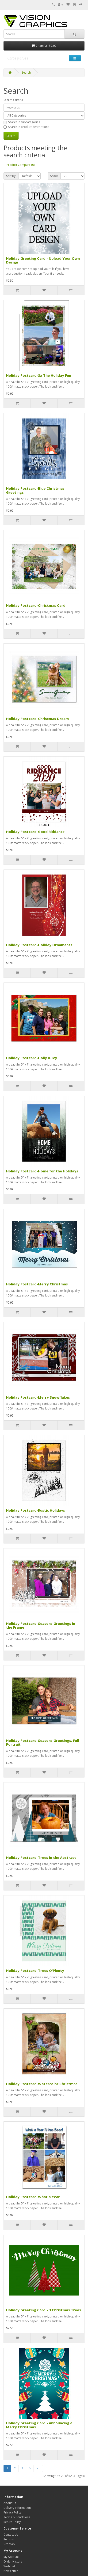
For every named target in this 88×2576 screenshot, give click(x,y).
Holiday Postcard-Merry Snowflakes (38, 1397)
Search (26, 73)
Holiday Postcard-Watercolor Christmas (41, 2083)
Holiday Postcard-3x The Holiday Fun (38, 375)
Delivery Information (17, 2508)
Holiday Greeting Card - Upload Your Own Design (43, 260)
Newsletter (11, 2571)
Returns (9, 2539)
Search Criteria (13, 100)
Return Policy (12, 2522)
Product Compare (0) (20, 165)
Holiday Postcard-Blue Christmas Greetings (35, 490)
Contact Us (11, 2535)
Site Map (9, 2544)
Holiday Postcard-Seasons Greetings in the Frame (40, 1625)
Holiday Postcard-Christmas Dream (37, 718)
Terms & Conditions (17, 2517)
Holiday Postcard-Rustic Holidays (35, 1510)
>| (38, 2468)
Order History (13, 2561)
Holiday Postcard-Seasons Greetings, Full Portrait (42, 1742)
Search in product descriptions (26, 127)
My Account (11, 2557)
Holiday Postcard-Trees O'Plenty (35, 1970)
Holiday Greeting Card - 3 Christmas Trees (43, 2310)
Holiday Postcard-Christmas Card (35, 605)
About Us (10, 2503)
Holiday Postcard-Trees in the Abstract (41, 1857)
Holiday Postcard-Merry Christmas (37, 1284)
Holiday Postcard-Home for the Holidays (42, 1171)
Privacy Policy (12, 2512)
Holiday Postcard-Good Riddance (35, 831)
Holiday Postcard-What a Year (33, 2196)
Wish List (9, 2566)
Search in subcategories (22, 122)
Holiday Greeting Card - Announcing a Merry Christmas (39, 2425)
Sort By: (11, 176)
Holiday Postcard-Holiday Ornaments (39, 944)
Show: (54, 176)
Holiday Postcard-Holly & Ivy (31, 1057)
